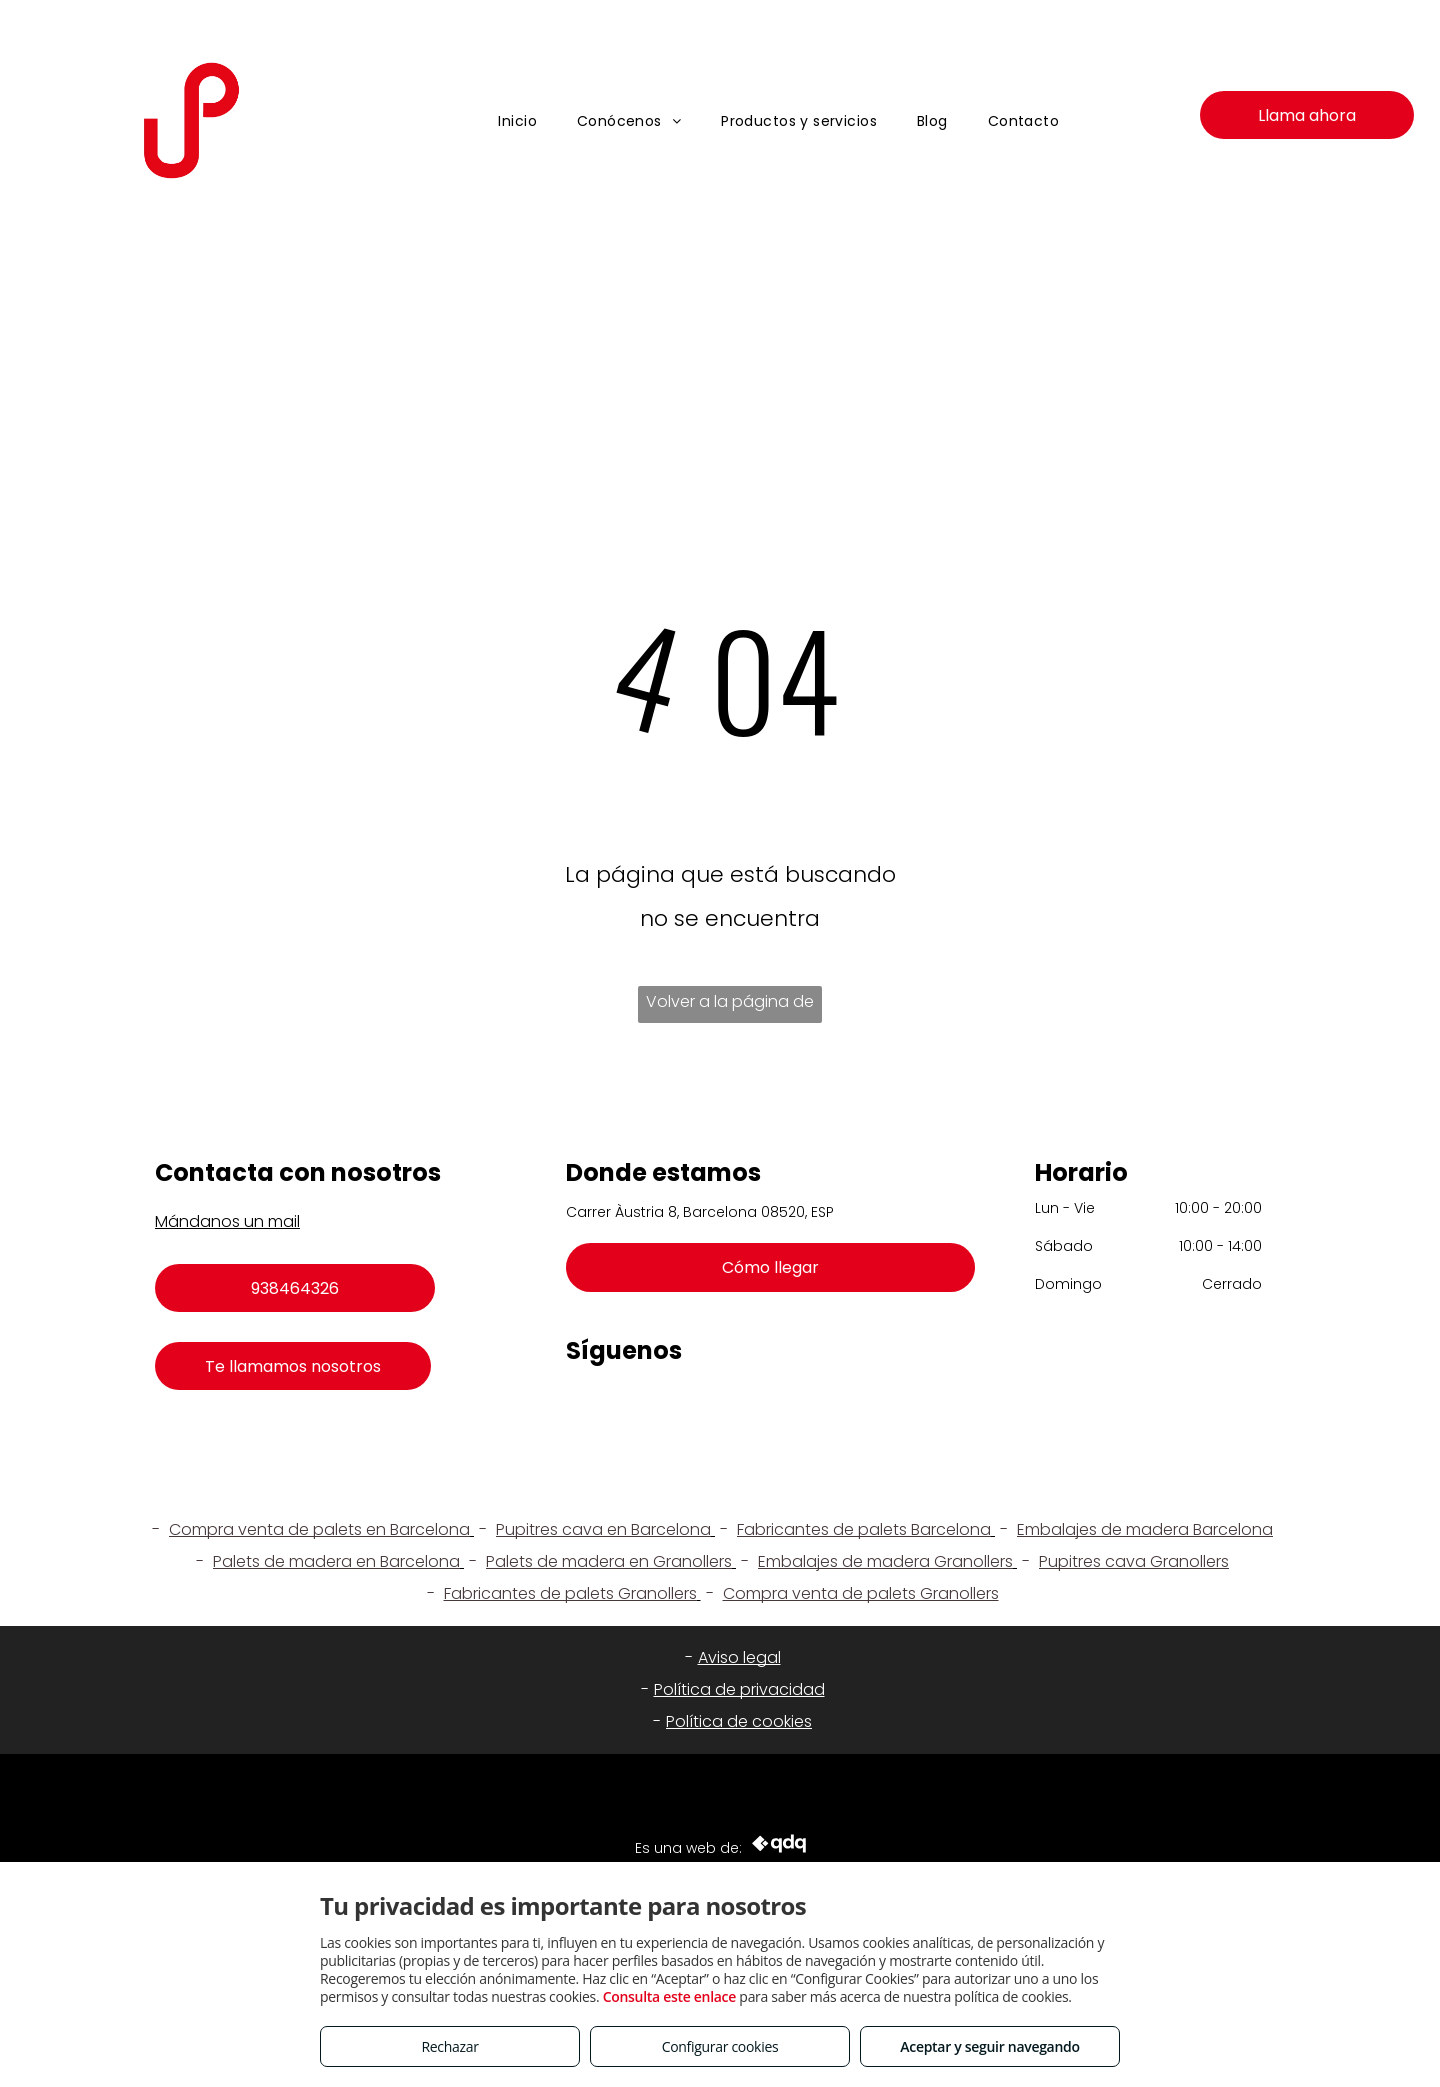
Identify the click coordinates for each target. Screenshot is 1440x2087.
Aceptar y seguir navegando (989, 2046)
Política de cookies (739, 1721)
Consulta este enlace (669, 1996)
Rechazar (449, 2046)
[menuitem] (517, 121)
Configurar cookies (720, 2046)
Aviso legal (739, 1657)
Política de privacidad (739, 1689)
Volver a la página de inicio (730, 1006)
